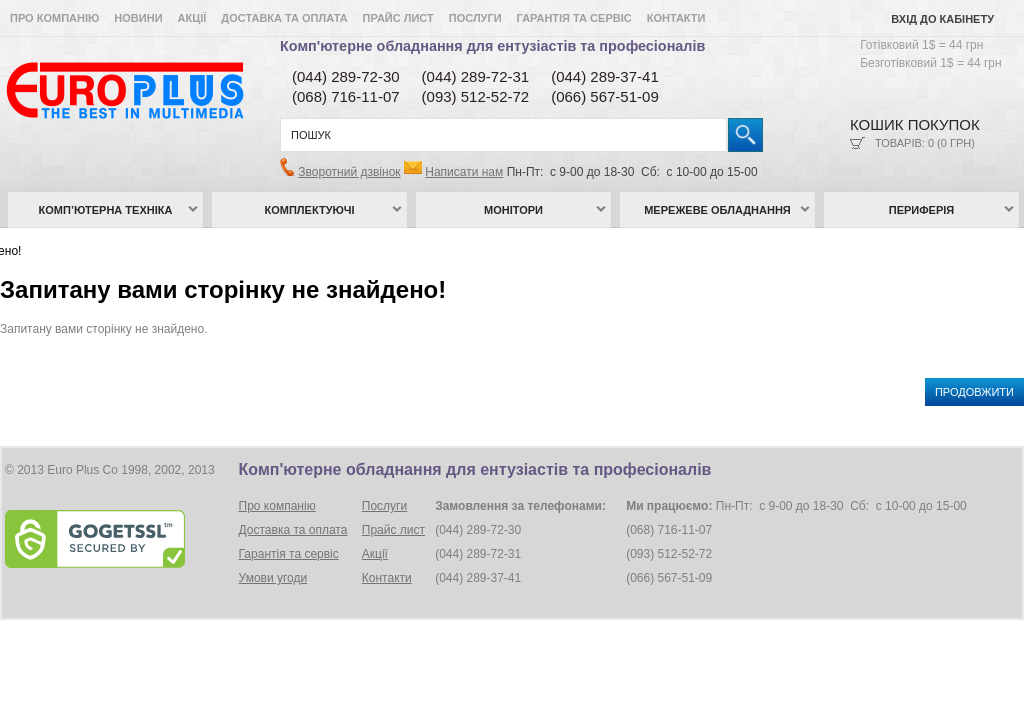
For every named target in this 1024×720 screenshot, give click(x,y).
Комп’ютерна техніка (106, 210)
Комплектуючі (310, 210)
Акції (192, 18)
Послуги (475, 18)
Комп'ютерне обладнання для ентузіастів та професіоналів (492, 46)
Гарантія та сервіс (574, 18)
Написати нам (464, 172)
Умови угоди (273, 578)
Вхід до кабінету (942, 19)
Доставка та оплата (284, 18)
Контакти (676, 18)
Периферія (922, 210)
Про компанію (54, 18)
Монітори (513, 210)
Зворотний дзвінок (349, 172)
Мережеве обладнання (717, 210)
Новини (138, 18)
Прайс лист (398, 18)
